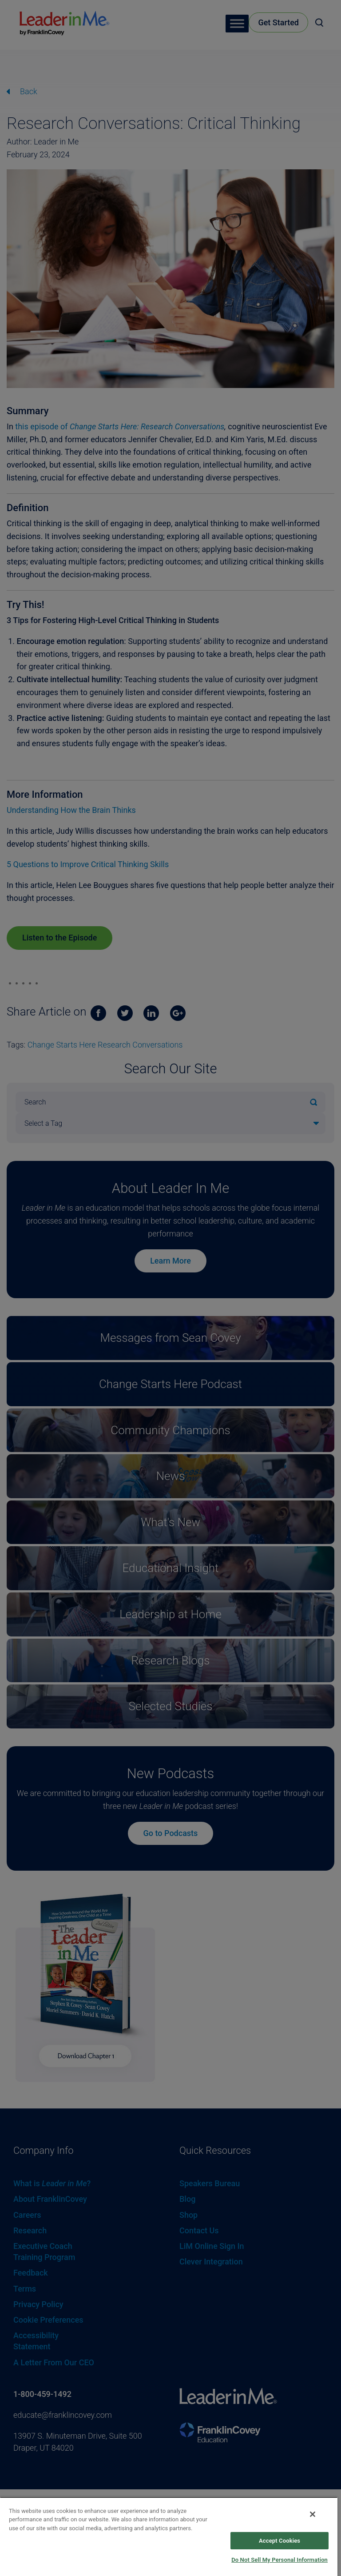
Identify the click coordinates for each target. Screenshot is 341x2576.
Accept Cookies (279, 2540)
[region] (168, 2536)
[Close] (312, 2514)
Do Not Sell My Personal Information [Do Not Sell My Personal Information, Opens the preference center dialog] (279, 2559)
